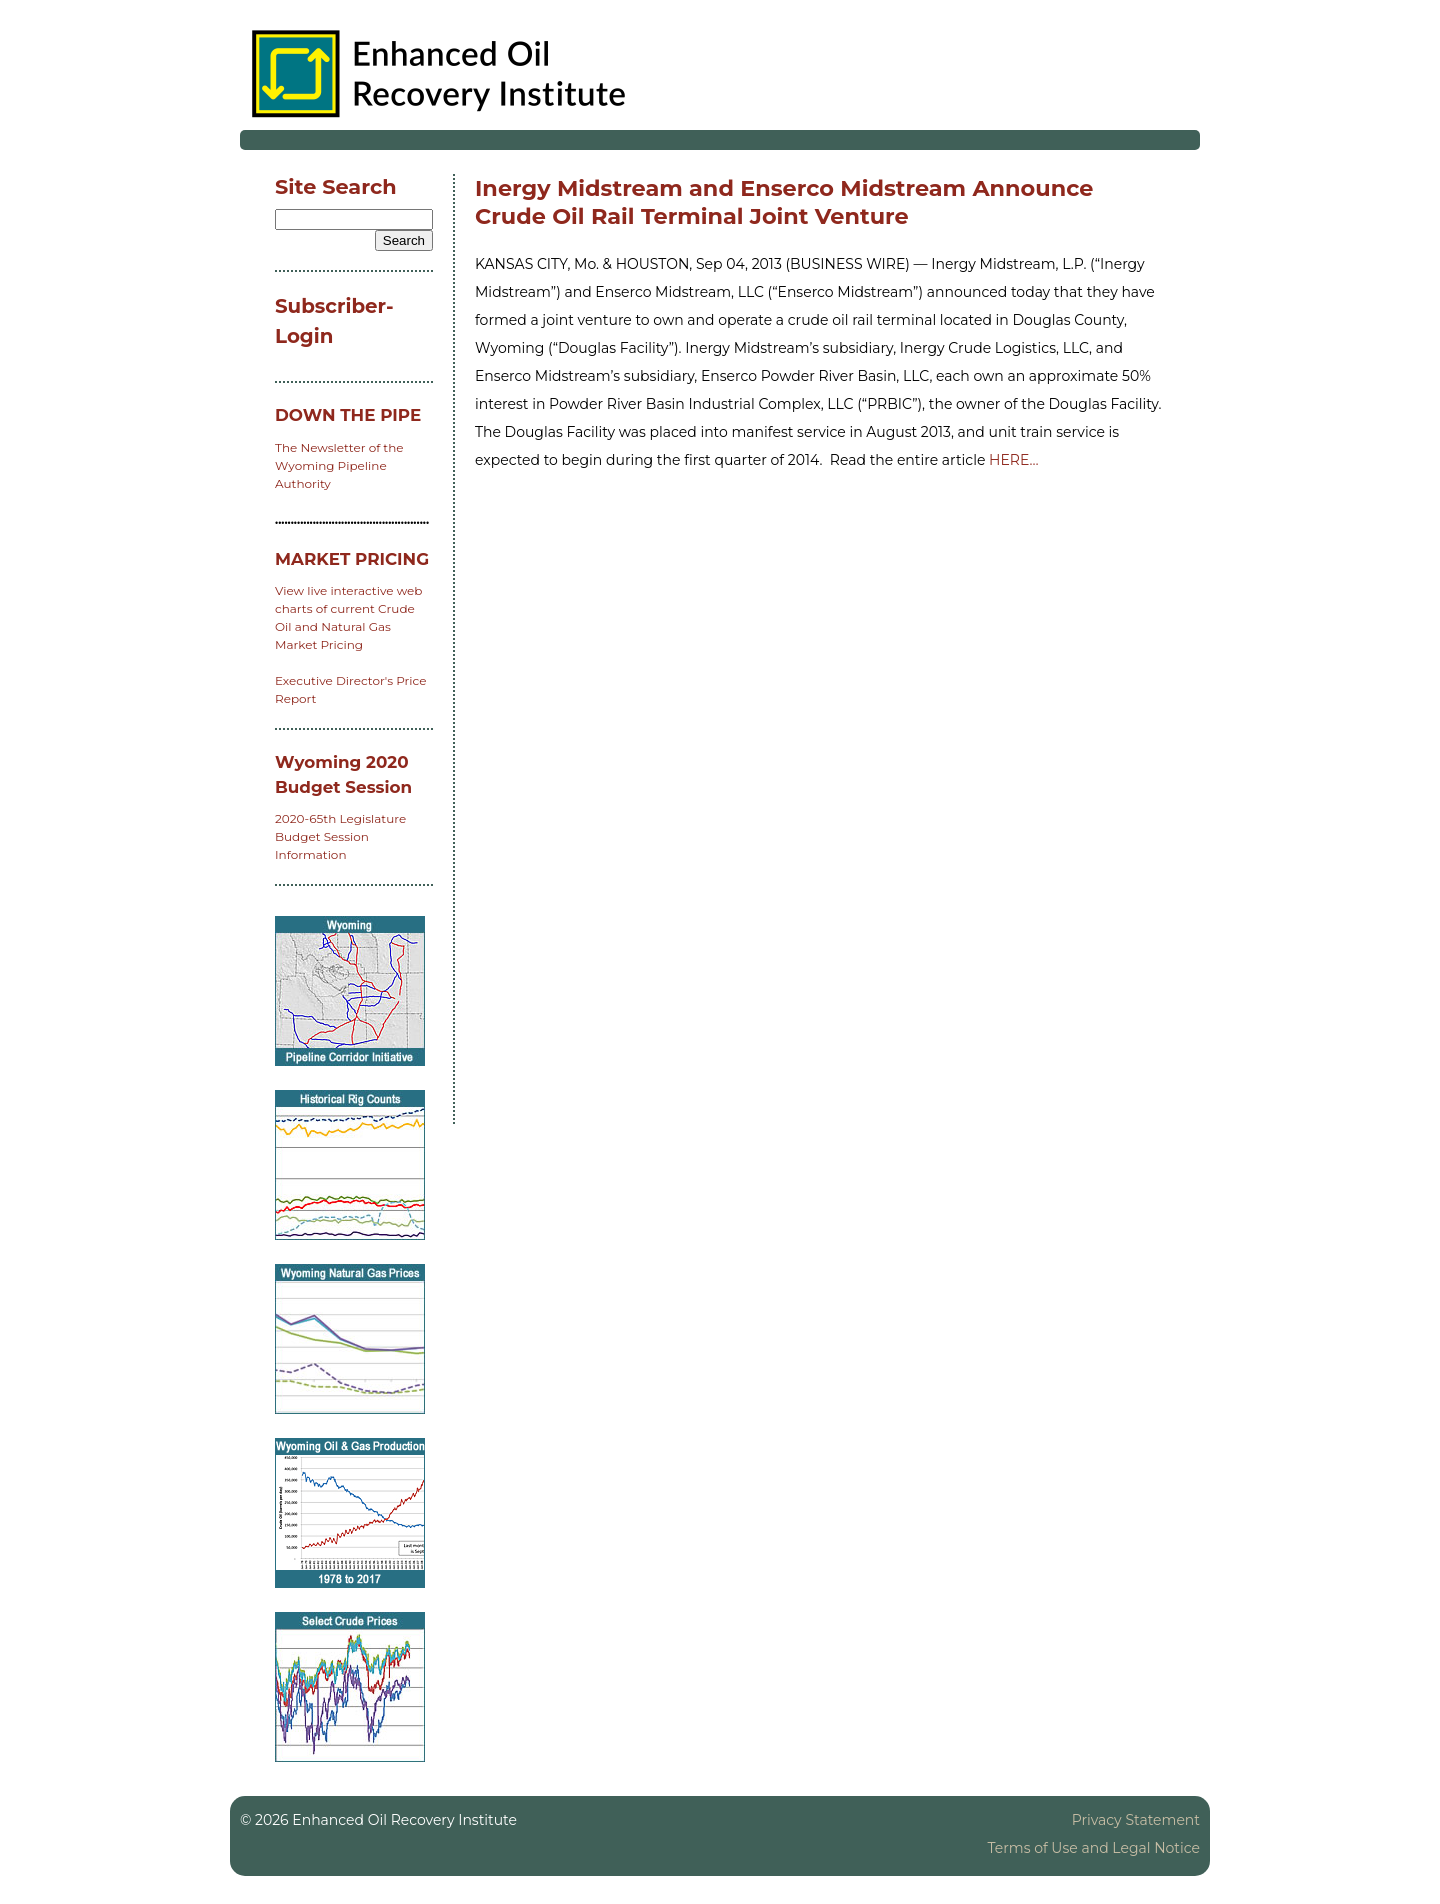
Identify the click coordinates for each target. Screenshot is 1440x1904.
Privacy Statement (1136, 1820)
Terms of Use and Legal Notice (1094, 1848)
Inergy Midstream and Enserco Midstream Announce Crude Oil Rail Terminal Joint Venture (784, 202)
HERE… (1013, 460)
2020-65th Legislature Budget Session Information (340, 836)
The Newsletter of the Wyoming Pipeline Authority (339, 465)
